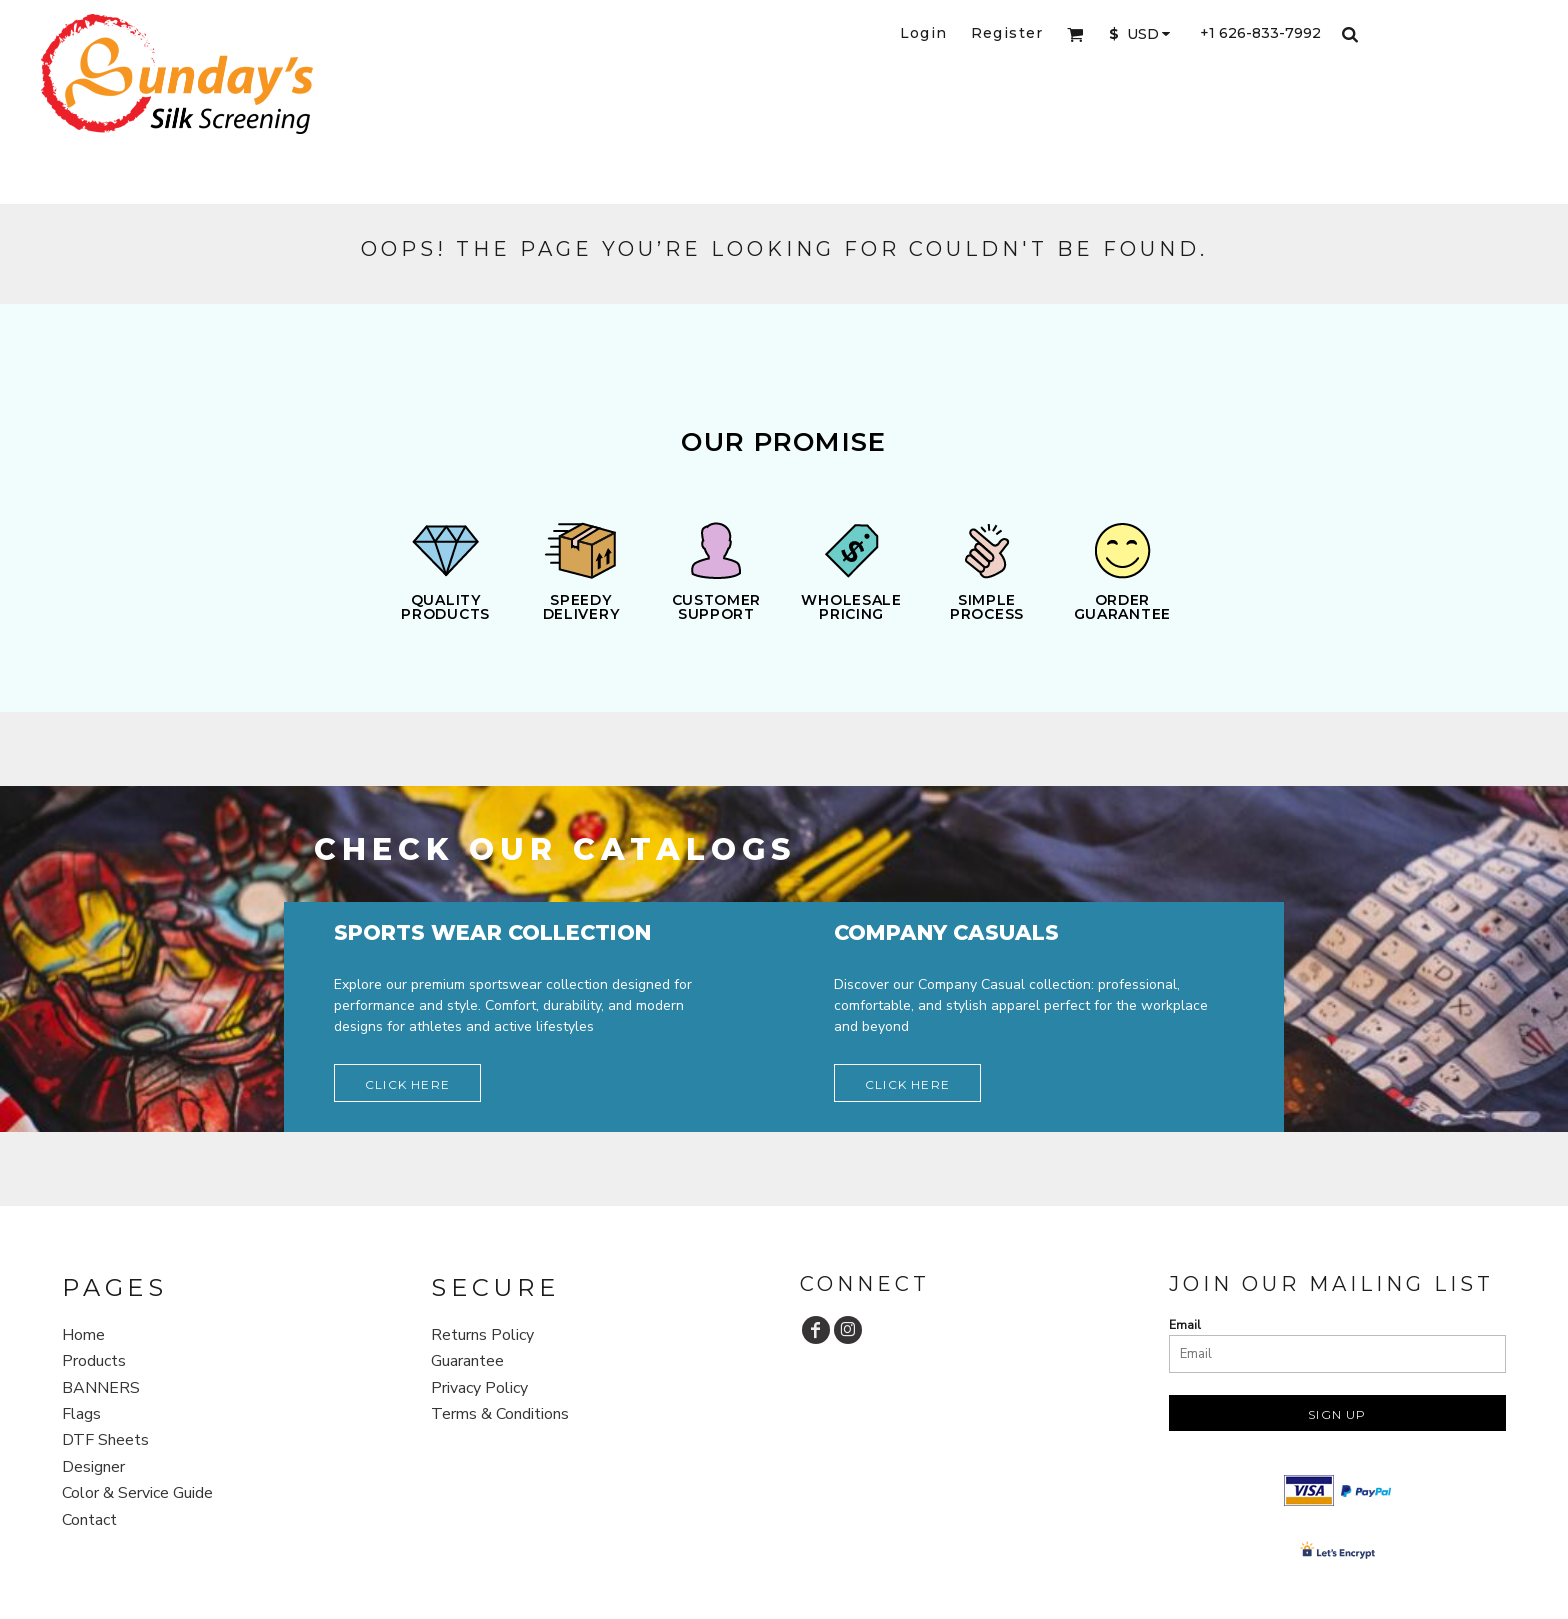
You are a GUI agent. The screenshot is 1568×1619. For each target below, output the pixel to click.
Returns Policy (482, 1335)
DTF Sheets (105, 1440)
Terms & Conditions (500, 1414)
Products (94, 1361)
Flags (81, 1414)
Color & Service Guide (137, 1493)
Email (1185, 1325)
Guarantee (467, 1361)
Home (83, 1335)
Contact (89, 1520)
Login (924, 33)
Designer (93, 1467)
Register (1007, 33)
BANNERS (101, 1388)
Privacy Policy (479, 1388)
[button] (1075, 34)
